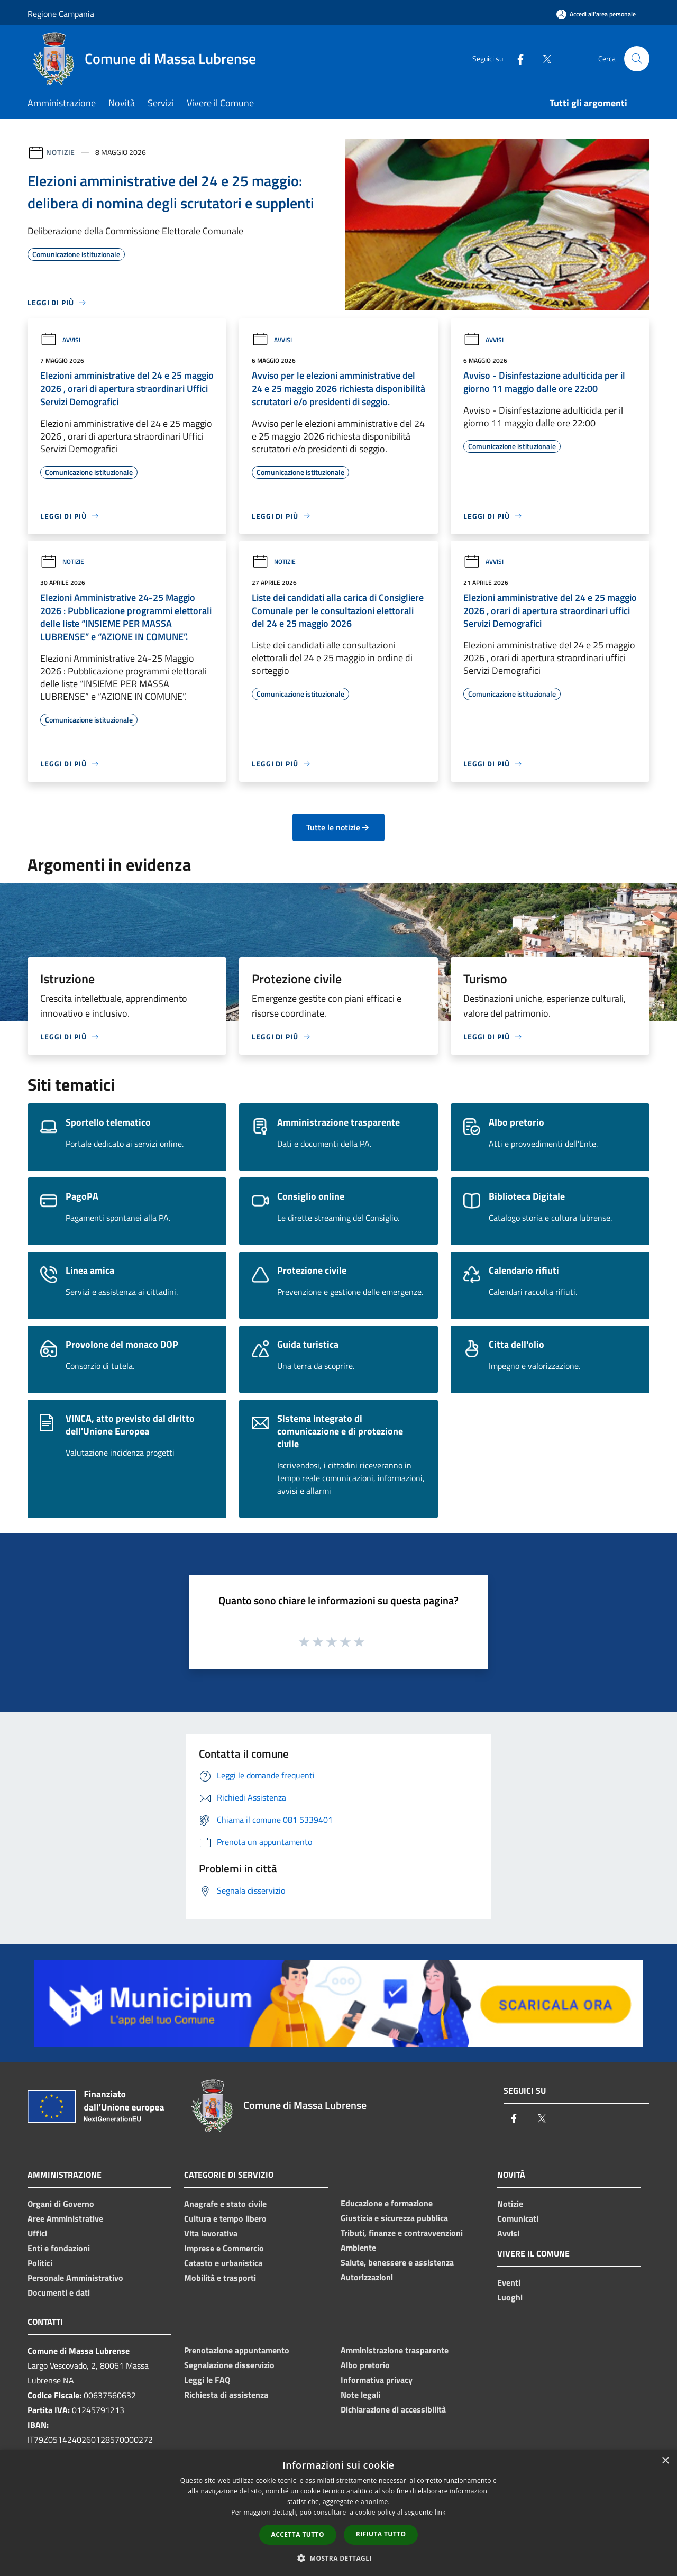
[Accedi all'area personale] (596, 14)
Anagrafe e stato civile (225, 2203)
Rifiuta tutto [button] (381, 2533)
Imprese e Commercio (224, 2248)
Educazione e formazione (387, 2203)
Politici (40, 2263)
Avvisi (60, 340)
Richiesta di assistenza (226, 2394)
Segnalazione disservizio (229, 2365)
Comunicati (517, 2218)
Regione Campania (61, 13)
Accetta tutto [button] (297, 2534)
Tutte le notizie (338, 827)
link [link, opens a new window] (440, 2512)
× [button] (665, 2461)
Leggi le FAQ (207, 2379)
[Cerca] (636, 58)
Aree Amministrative (65, 2218)
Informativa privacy (377, 2379)
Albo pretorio (365, 2365)
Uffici (37, 2233)
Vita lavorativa (210, 2233)
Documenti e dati (59, 2292)
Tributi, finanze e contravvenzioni (402, 2232)
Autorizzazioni (367, 2277)
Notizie (60, 152)
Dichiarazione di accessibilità (393, 2409)
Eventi (508, 2282)
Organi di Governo (61, 2203)
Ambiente (358, 2247)
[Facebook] (516, 58)
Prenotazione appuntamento (236, 2350)
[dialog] (338, 2513)
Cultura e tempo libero (225, 2218)
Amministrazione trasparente (395, 2350)
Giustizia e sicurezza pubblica (394, 2218)
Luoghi (510, 2297)
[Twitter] (542, 58)
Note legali (360, 2394)
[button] (338, 2558)
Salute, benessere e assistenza (397, 2262)
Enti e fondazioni (59, 2248)
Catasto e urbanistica (223, 2263)
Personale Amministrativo (75, 2277)
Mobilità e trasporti (220, 2277)
